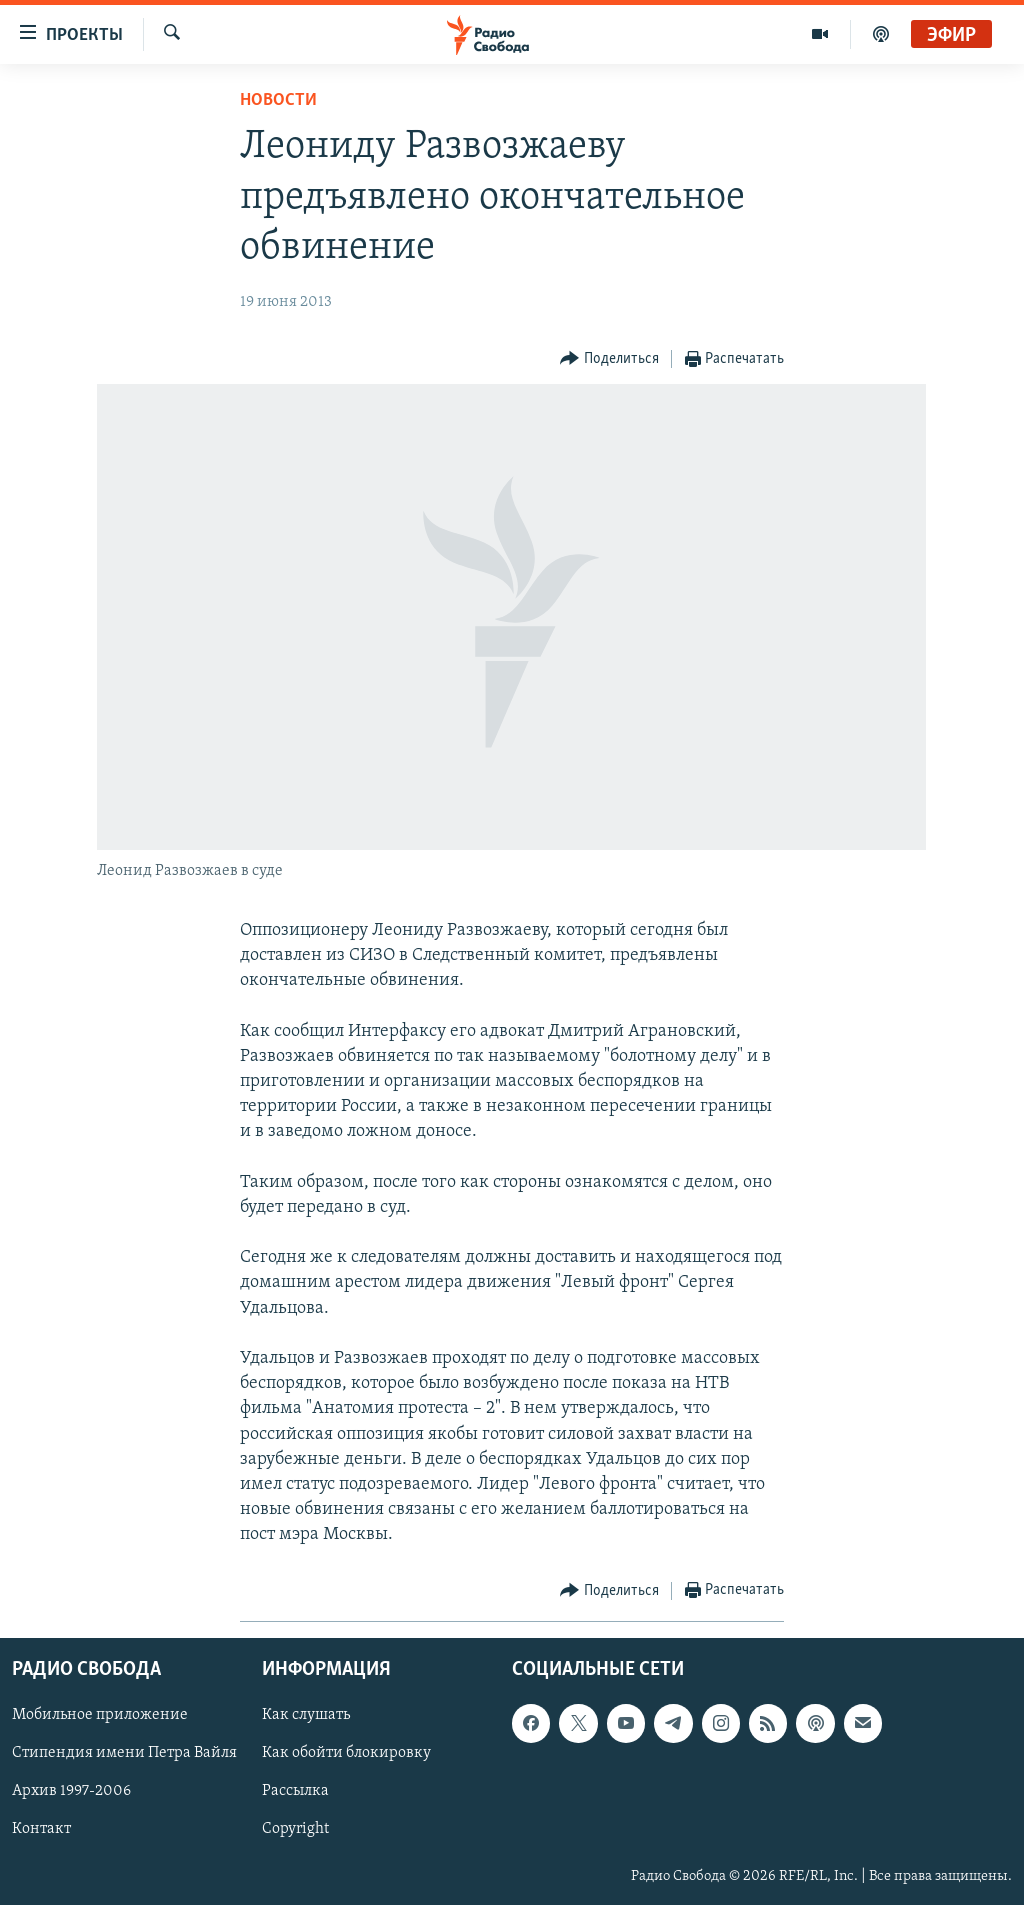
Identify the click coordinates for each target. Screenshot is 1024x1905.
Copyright (295, 1829)
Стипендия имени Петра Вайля (124, 1753)
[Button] (609, 359)
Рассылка (295, 1791)
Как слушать (306, 1715)
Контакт (41, 1829)
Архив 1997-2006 (71, 1791)
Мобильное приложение (100, 1715)
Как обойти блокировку (346, 1753)
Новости (278, 100)
